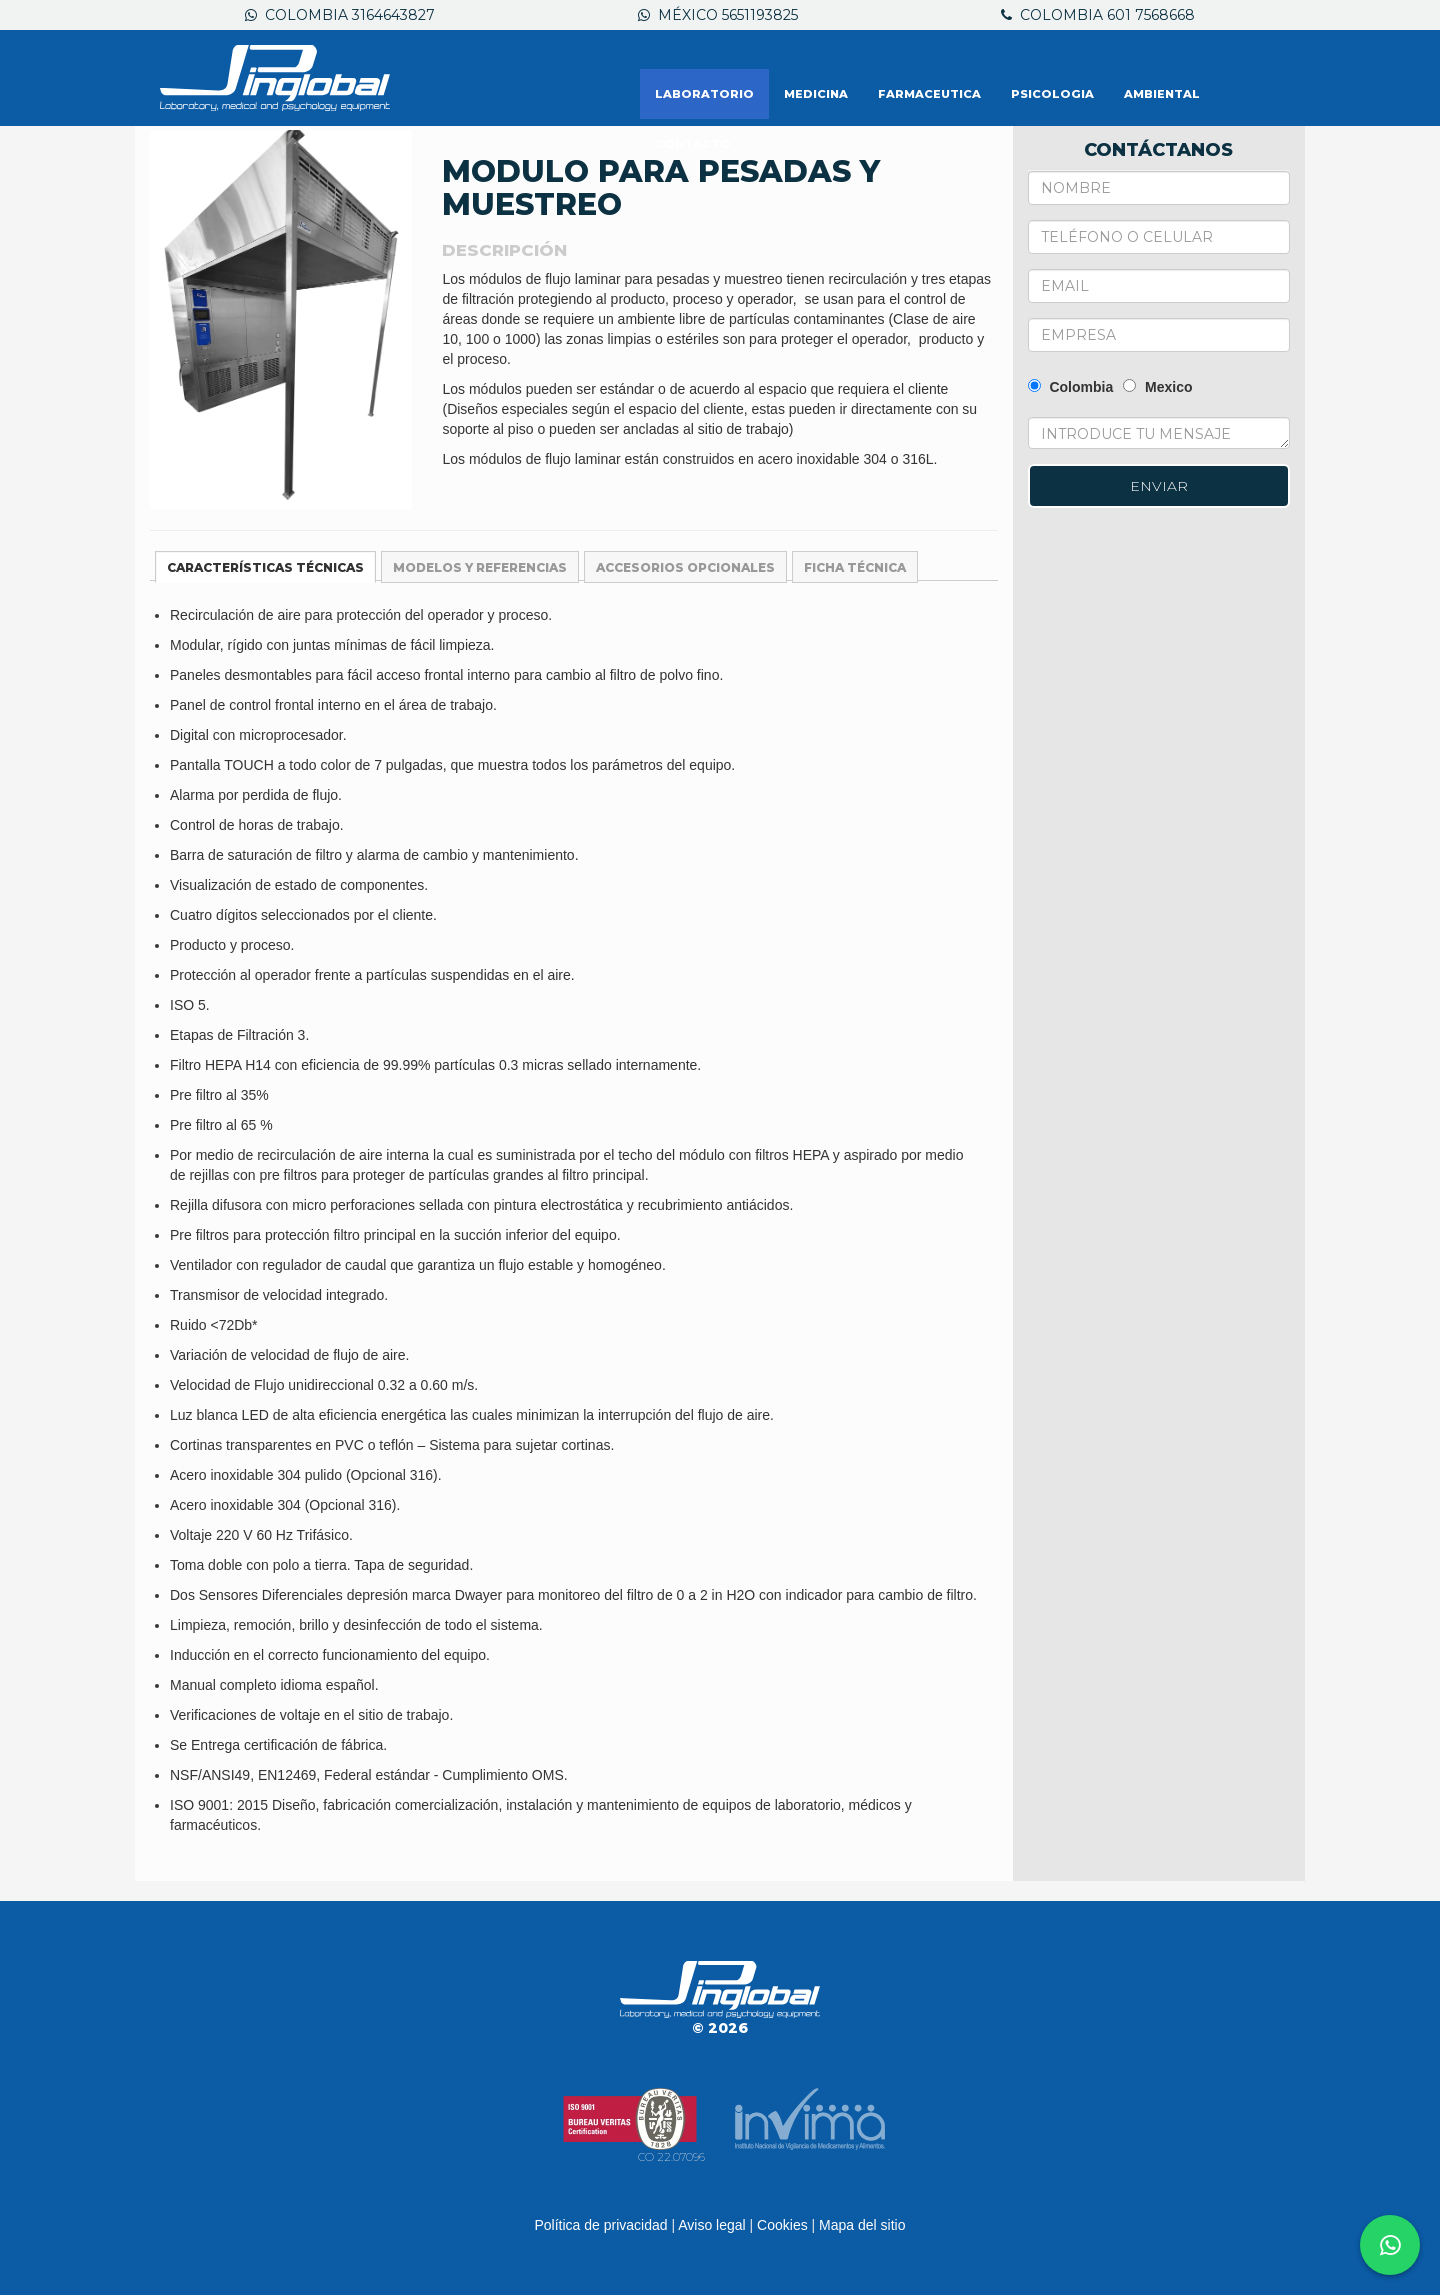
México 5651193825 (718, 15)
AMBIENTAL (1162, 94)
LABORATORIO (704, 94)
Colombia (1071, 387)
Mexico (1157, 387)
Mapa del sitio (862, 2225)
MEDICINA (816, 94)
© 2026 (720, 2028)
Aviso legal (711, 2225)
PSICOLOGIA (1052, 94)
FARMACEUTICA (929, 94)
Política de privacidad (600, 2225)
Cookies (782, 2225)
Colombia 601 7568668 (1098, 15)
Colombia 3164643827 (340, 15)
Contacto (693, 144)
